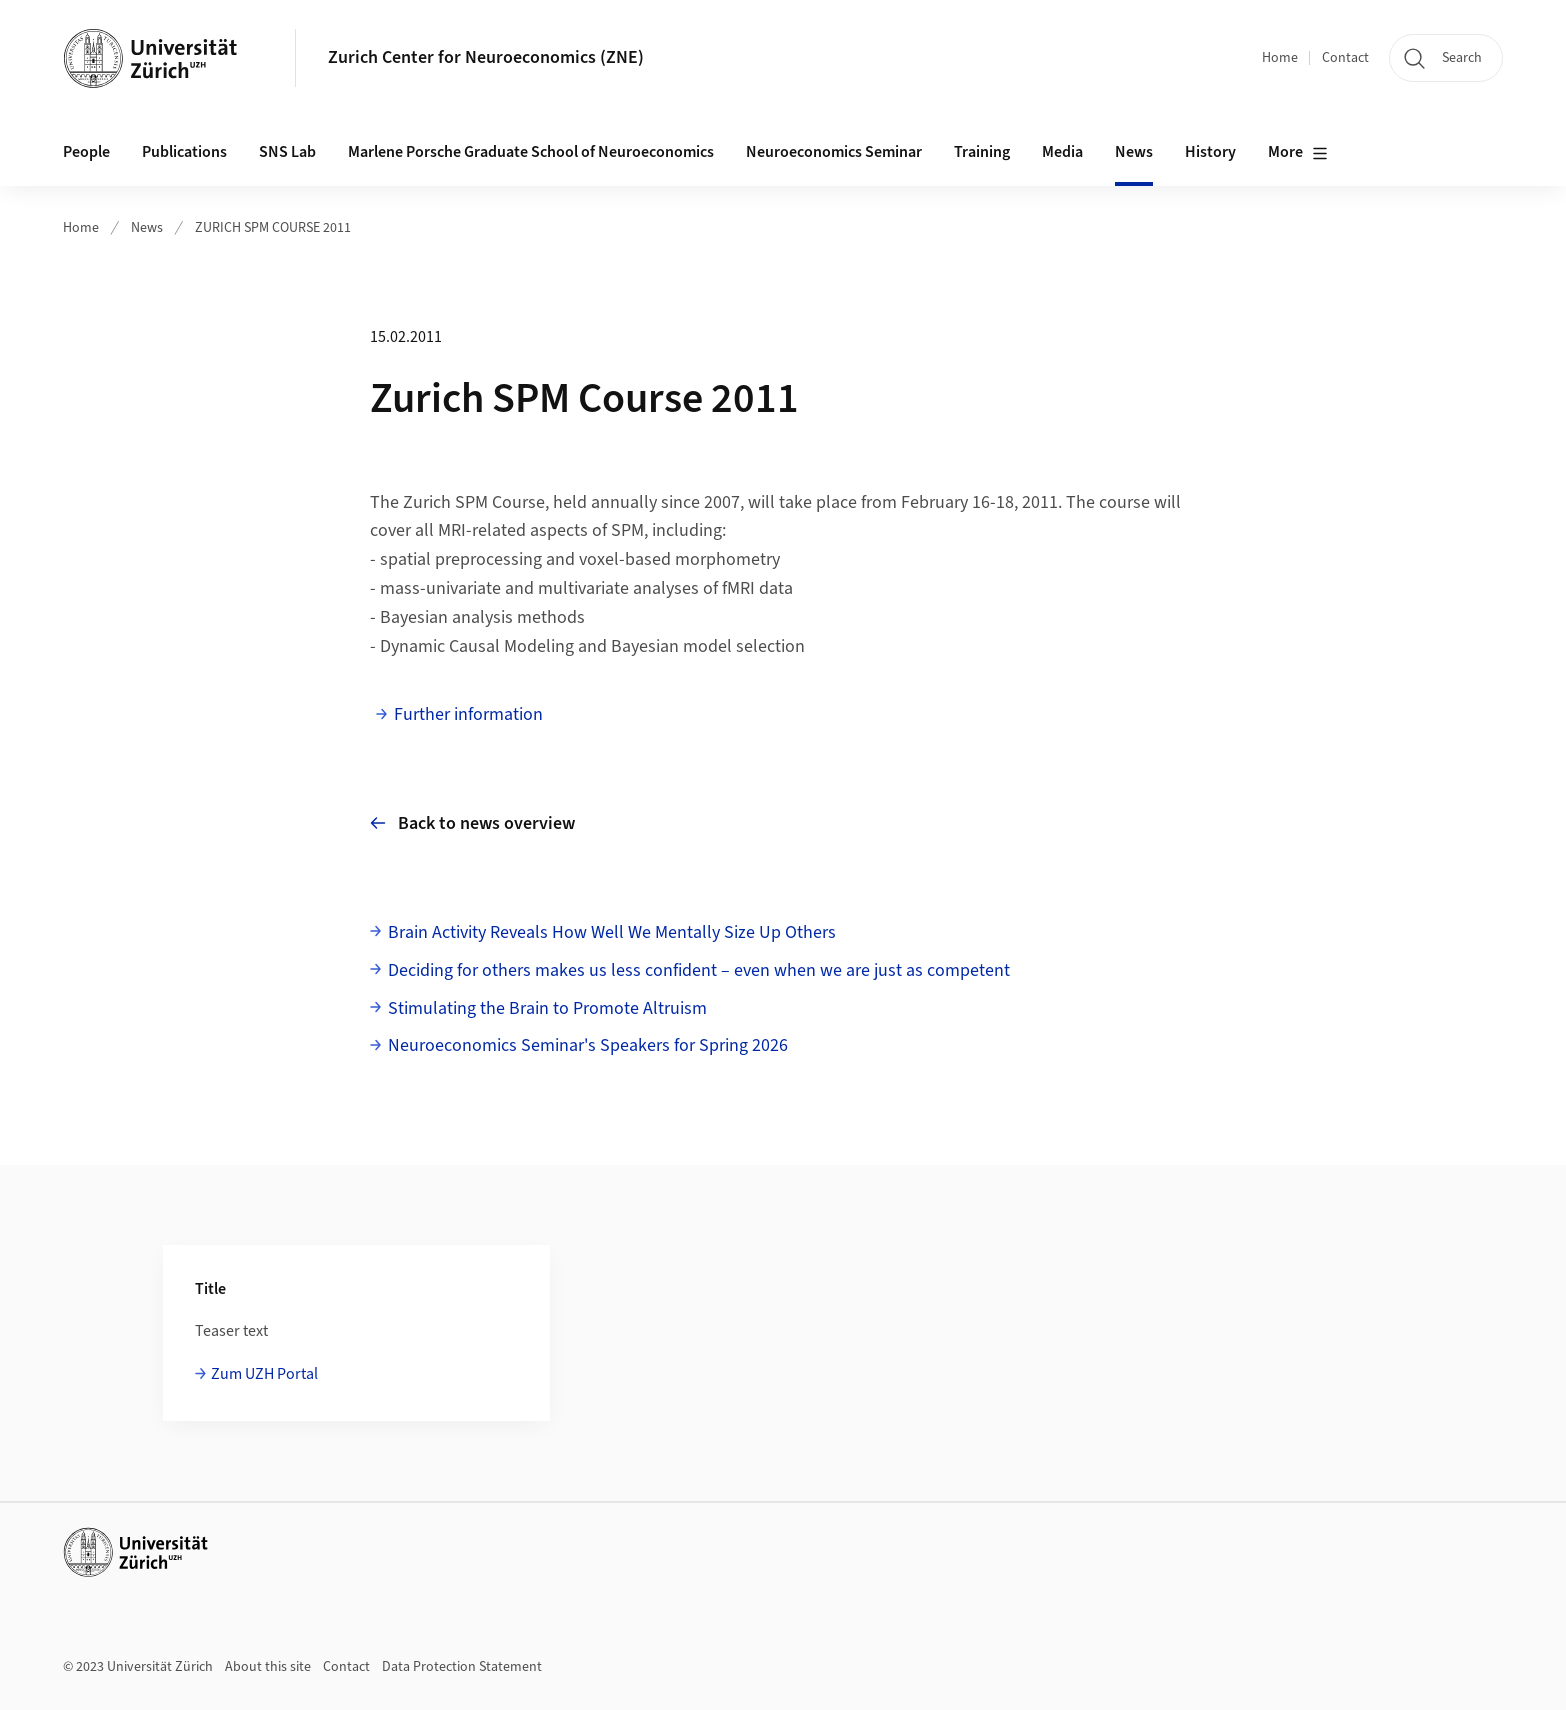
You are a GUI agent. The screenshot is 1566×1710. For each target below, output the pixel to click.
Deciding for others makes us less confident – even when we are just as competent (699, 970)
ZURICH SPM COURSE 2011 (273, 228)
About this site (268, 1667)
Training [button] (982, 152)
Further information (468, 714)
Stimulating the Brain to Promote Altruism (547, 1008)
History (1210, 152)
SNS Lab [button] (287, 152)
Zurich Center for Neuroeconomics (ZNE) (486, 57)
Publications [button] (184, 152)
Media (1062, 152)
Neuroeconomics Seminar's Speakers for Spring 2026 (588, 1045)
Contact (1345, 58)
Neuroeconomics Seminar (834, 152)
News (1134, 152)
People (86, 152)
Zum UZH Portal (264, 1374)
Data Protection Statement (462, 1667)
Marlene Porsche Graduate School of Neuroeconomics (531, 152)
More (1298, 153)
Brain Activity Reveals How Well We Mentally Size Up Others (612, 932)
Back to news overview (472, 823)
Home (1280, 58)
